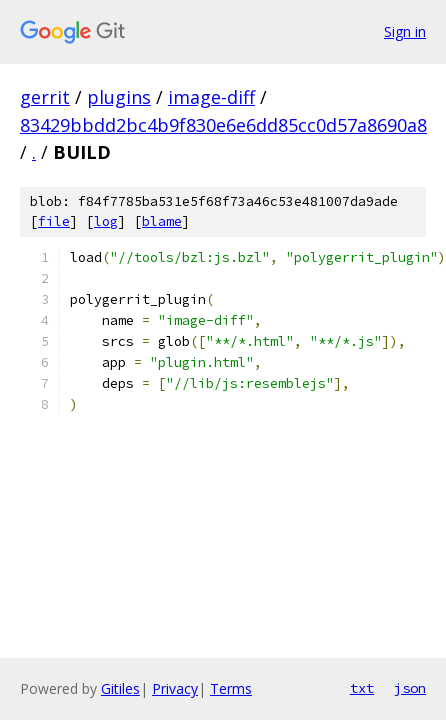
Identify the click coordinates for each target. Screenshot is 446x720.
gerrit (45, 97)
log (106, 221)
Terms (231, 688)
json (410, 688)
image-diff (211, 97)
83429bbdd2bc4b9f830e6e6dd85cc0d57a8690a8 (223, 125)
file (54, 221)
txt (362, 688)
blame (162, 221)
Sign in (405, 31)
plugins (119, 97)
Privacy (175, 688)
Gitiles (120, 688)
